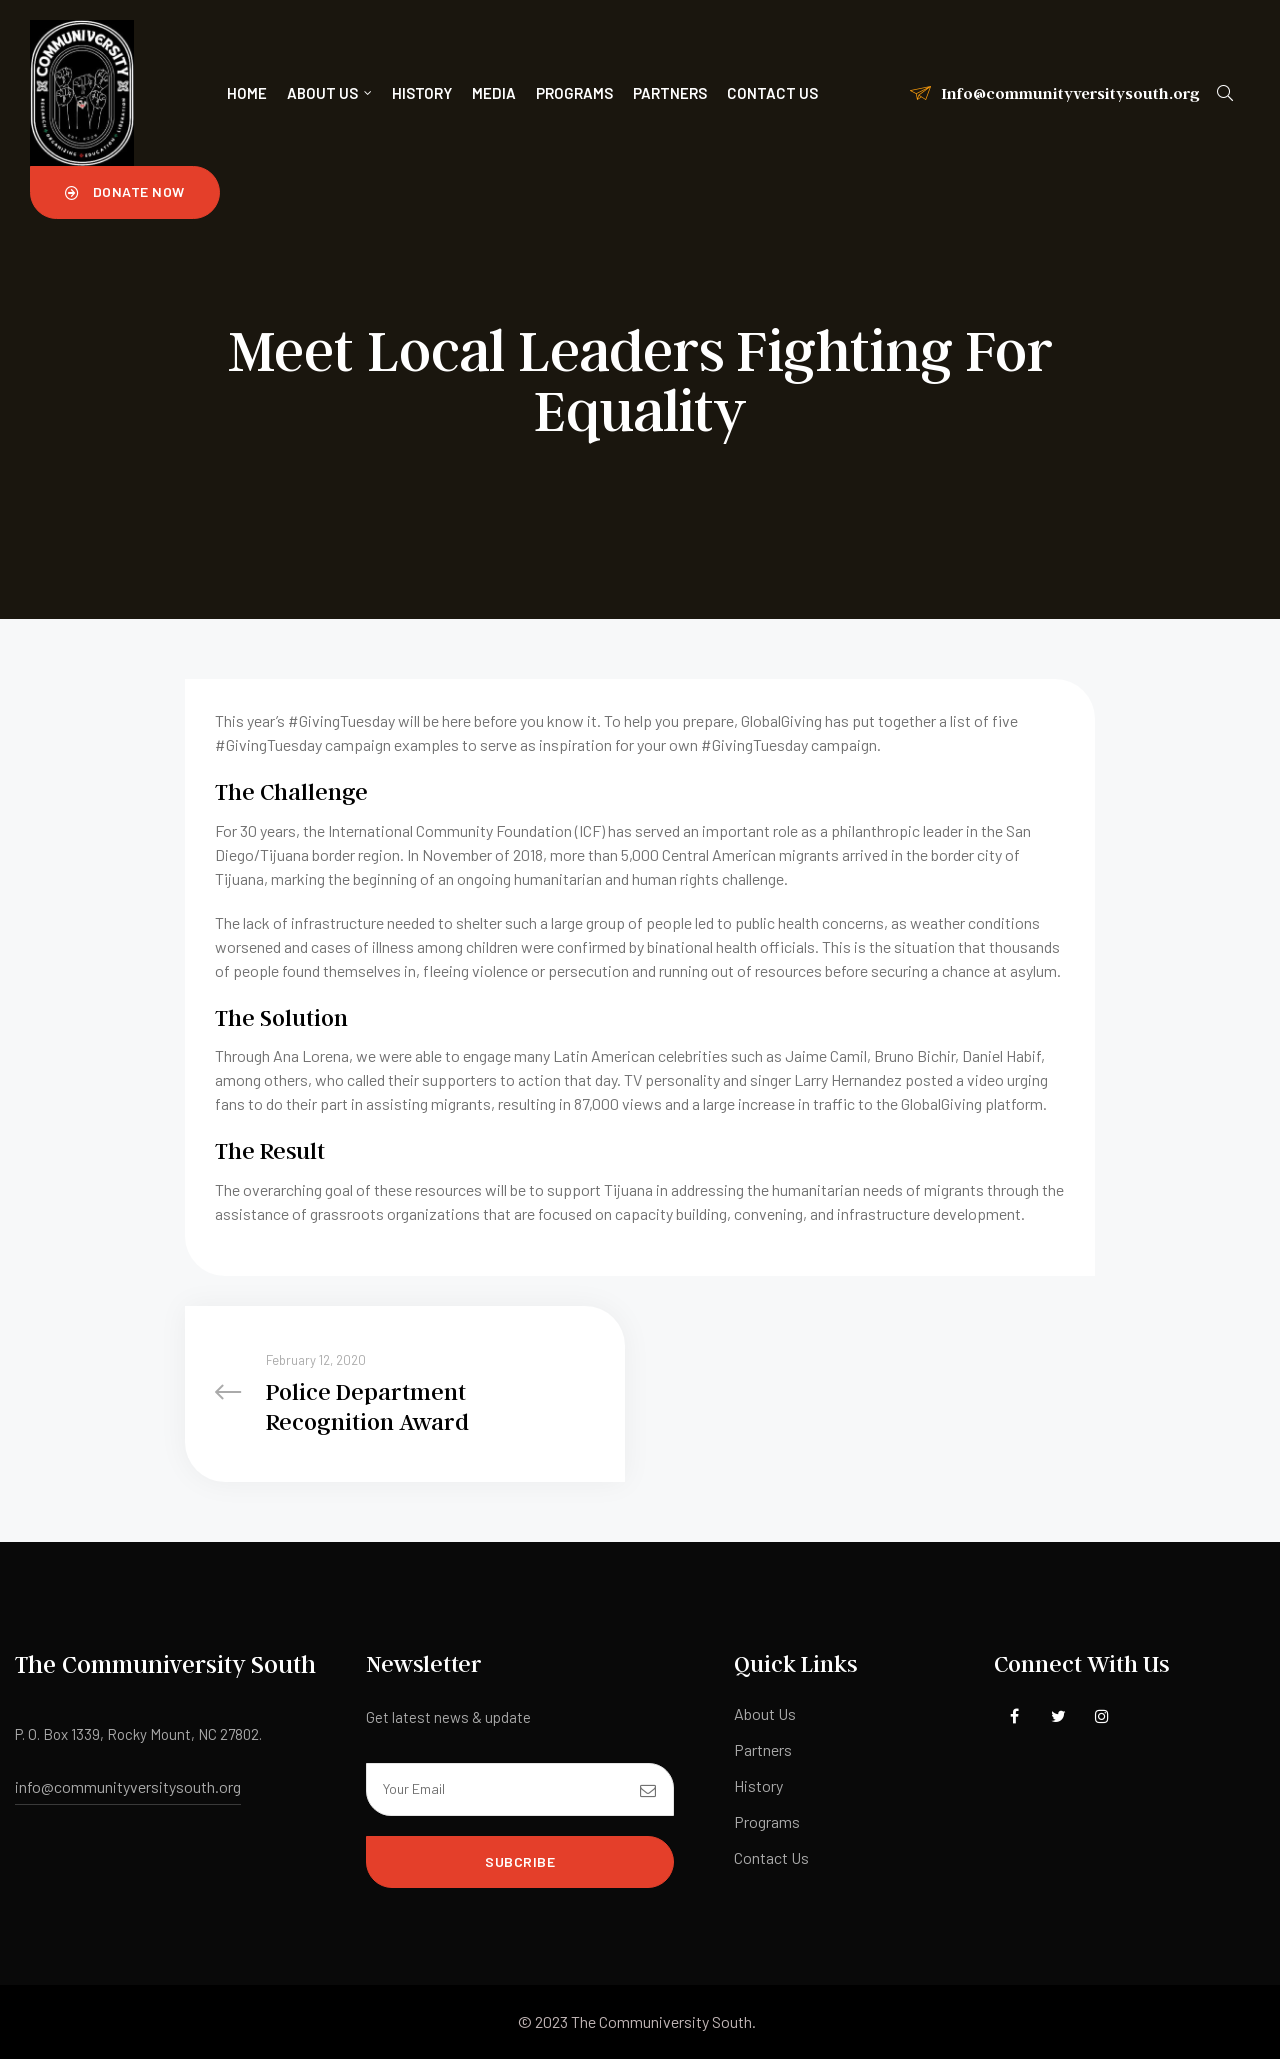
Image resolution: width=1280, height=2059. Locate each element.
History (422, 93)
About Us (329, 93)
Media (494, 93)
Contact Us (771, 1857)
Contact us (772, 93)
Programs (574, 93)
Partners (670, 93)
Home (247, 93)
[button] (125, 192)
